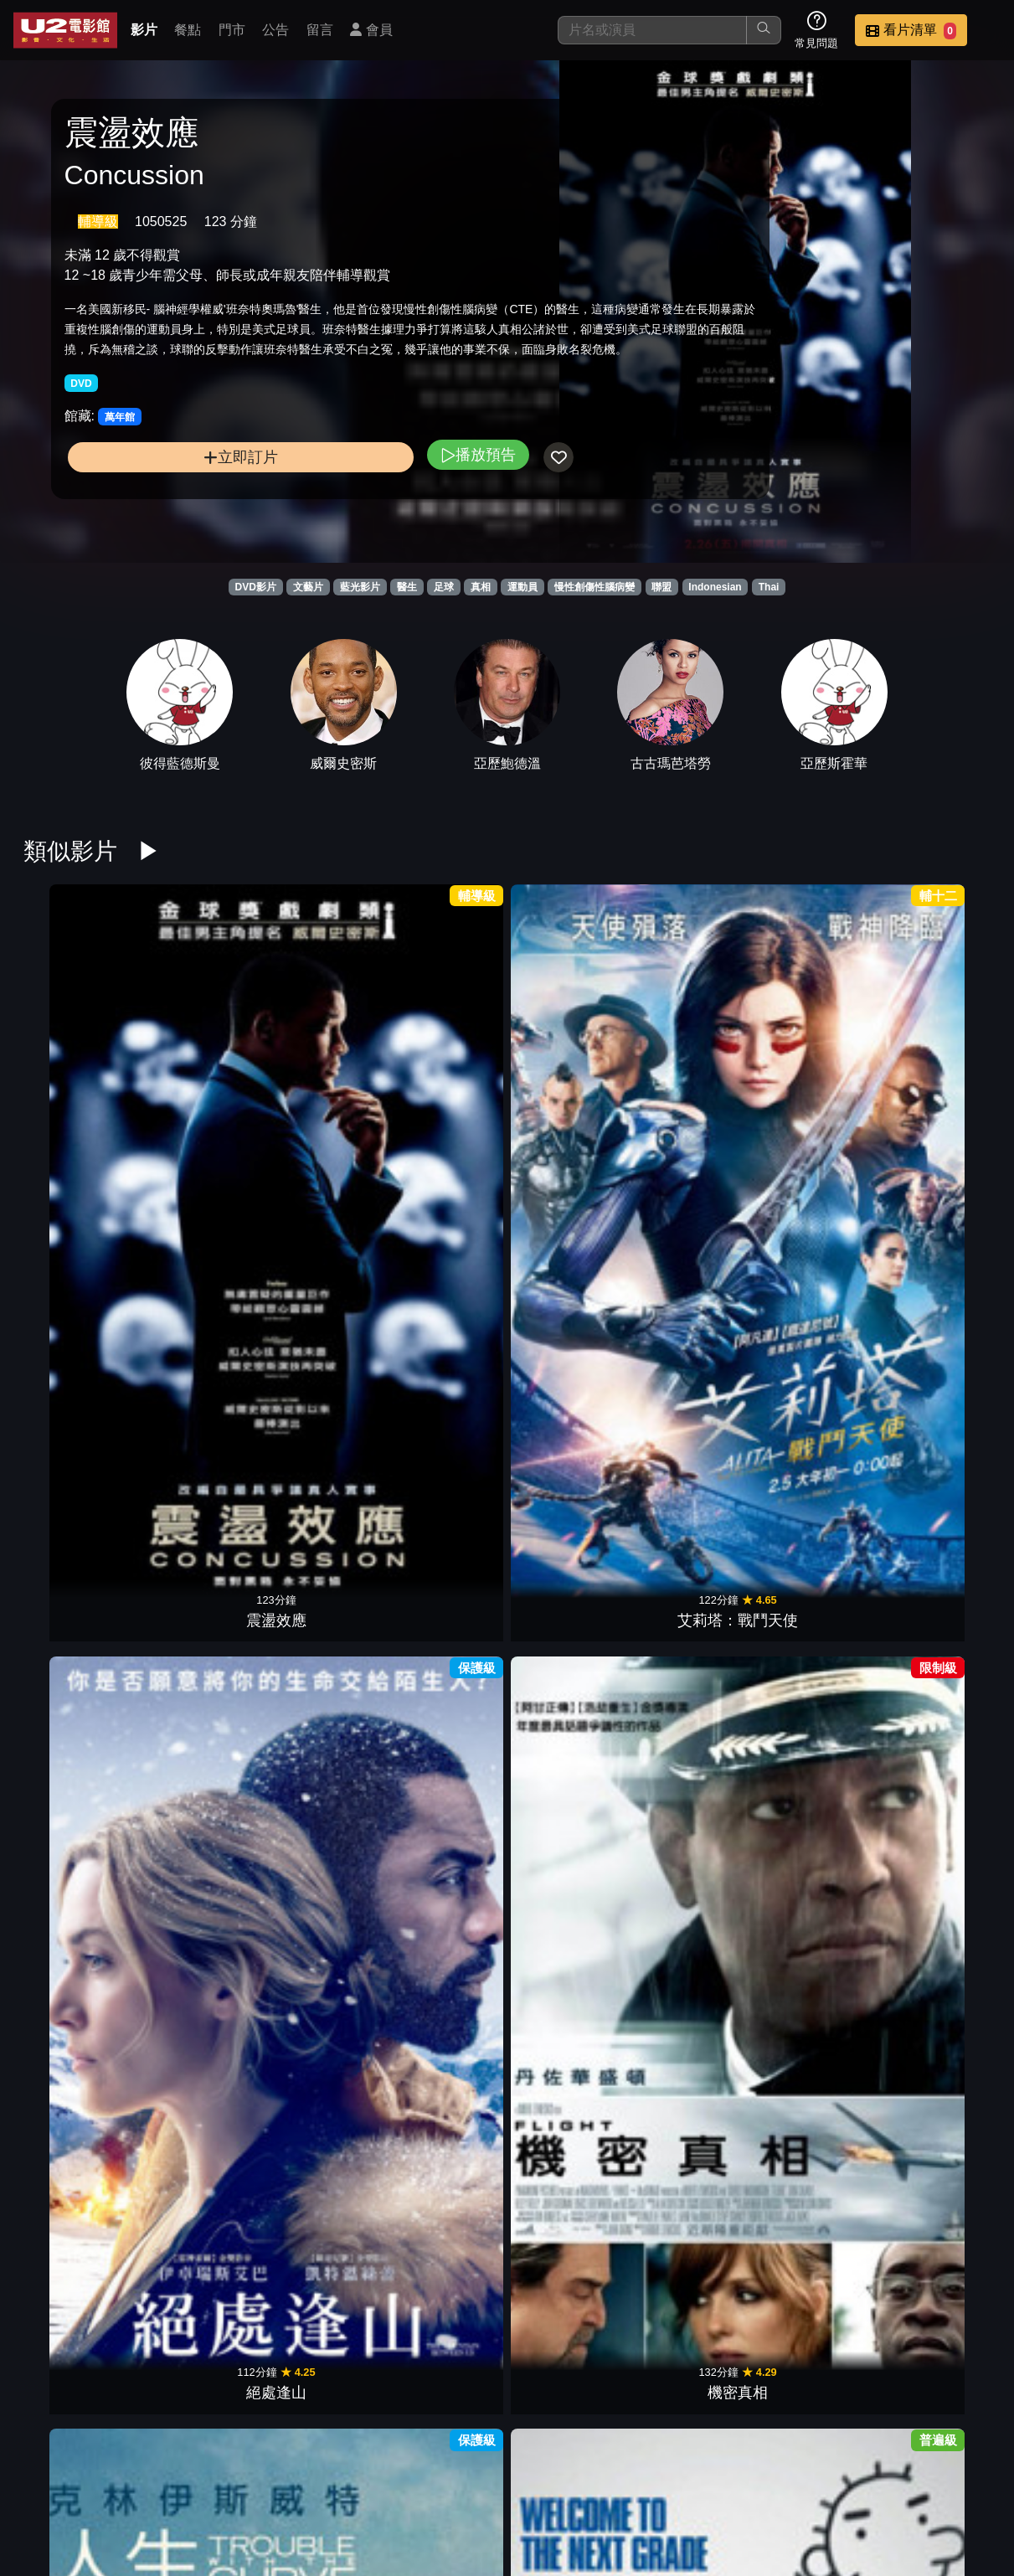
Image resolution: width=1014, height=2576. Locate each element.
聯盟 (661, 587)
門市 (232, 30)
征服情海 (198, 1268)
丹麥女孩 (938, 1699)
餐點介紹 (466, 2457)
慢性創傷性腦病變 (594, 587)
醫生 (407, 587)
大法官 (692, 2130)
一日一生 (568, 2346)
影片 (144, 30)
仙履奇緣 (692, 1915)
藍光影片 (360, 587)
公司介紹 (876, 2457)
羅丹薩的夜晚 (75, 1268)
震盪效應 (75, 1051)
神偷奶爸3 (445, 1483)
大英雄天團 (445, 2130)
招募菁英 (794, 2457)
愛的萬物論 (321, 2130)
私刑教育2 (815, 1268)
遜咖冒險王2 (692, 1051)
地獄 (198, 1699)
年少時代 (568, 2130)
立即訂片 (174, 513)
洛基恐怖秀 (815, 1699)
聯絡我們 (712, 2457)
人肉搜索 (938, 1268)
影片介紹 (384, 2457)
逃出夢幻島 (445, 1268)
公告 (275, 30)
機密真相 (445, 1051)
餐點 (187, 30)
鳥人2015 (75, 2130)
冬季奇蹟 (445, 2346)
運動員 (522, 587)
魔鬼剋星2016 (568, 1699)
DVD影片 (255, 587)
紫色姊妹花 (692, 1699)
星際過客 (815, 1483)
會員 (371, 30)
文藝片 (308, 587)
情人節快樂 (815, 1051)
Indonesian (714, 587)
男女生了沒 (938, 1051)
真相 (481, 587)
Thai (769, 587)
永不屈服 (198, 2130)
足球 (444, 587)
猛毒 (692, 1268)
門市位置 (548, 2457)
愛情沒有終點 (445, 1915)
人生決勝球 (568, 1051)
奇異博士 (938, 1483)
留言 (319, 30)
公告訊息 (630, 2457)
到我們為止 (321, 1268)
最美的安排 (692, 1483)
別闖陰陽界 (321, 1483)
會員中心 (959, 2457)
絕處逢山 (321, 1051)
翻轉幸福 (75, 1915)
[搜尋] (652, 30)
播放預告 (346, 510)
